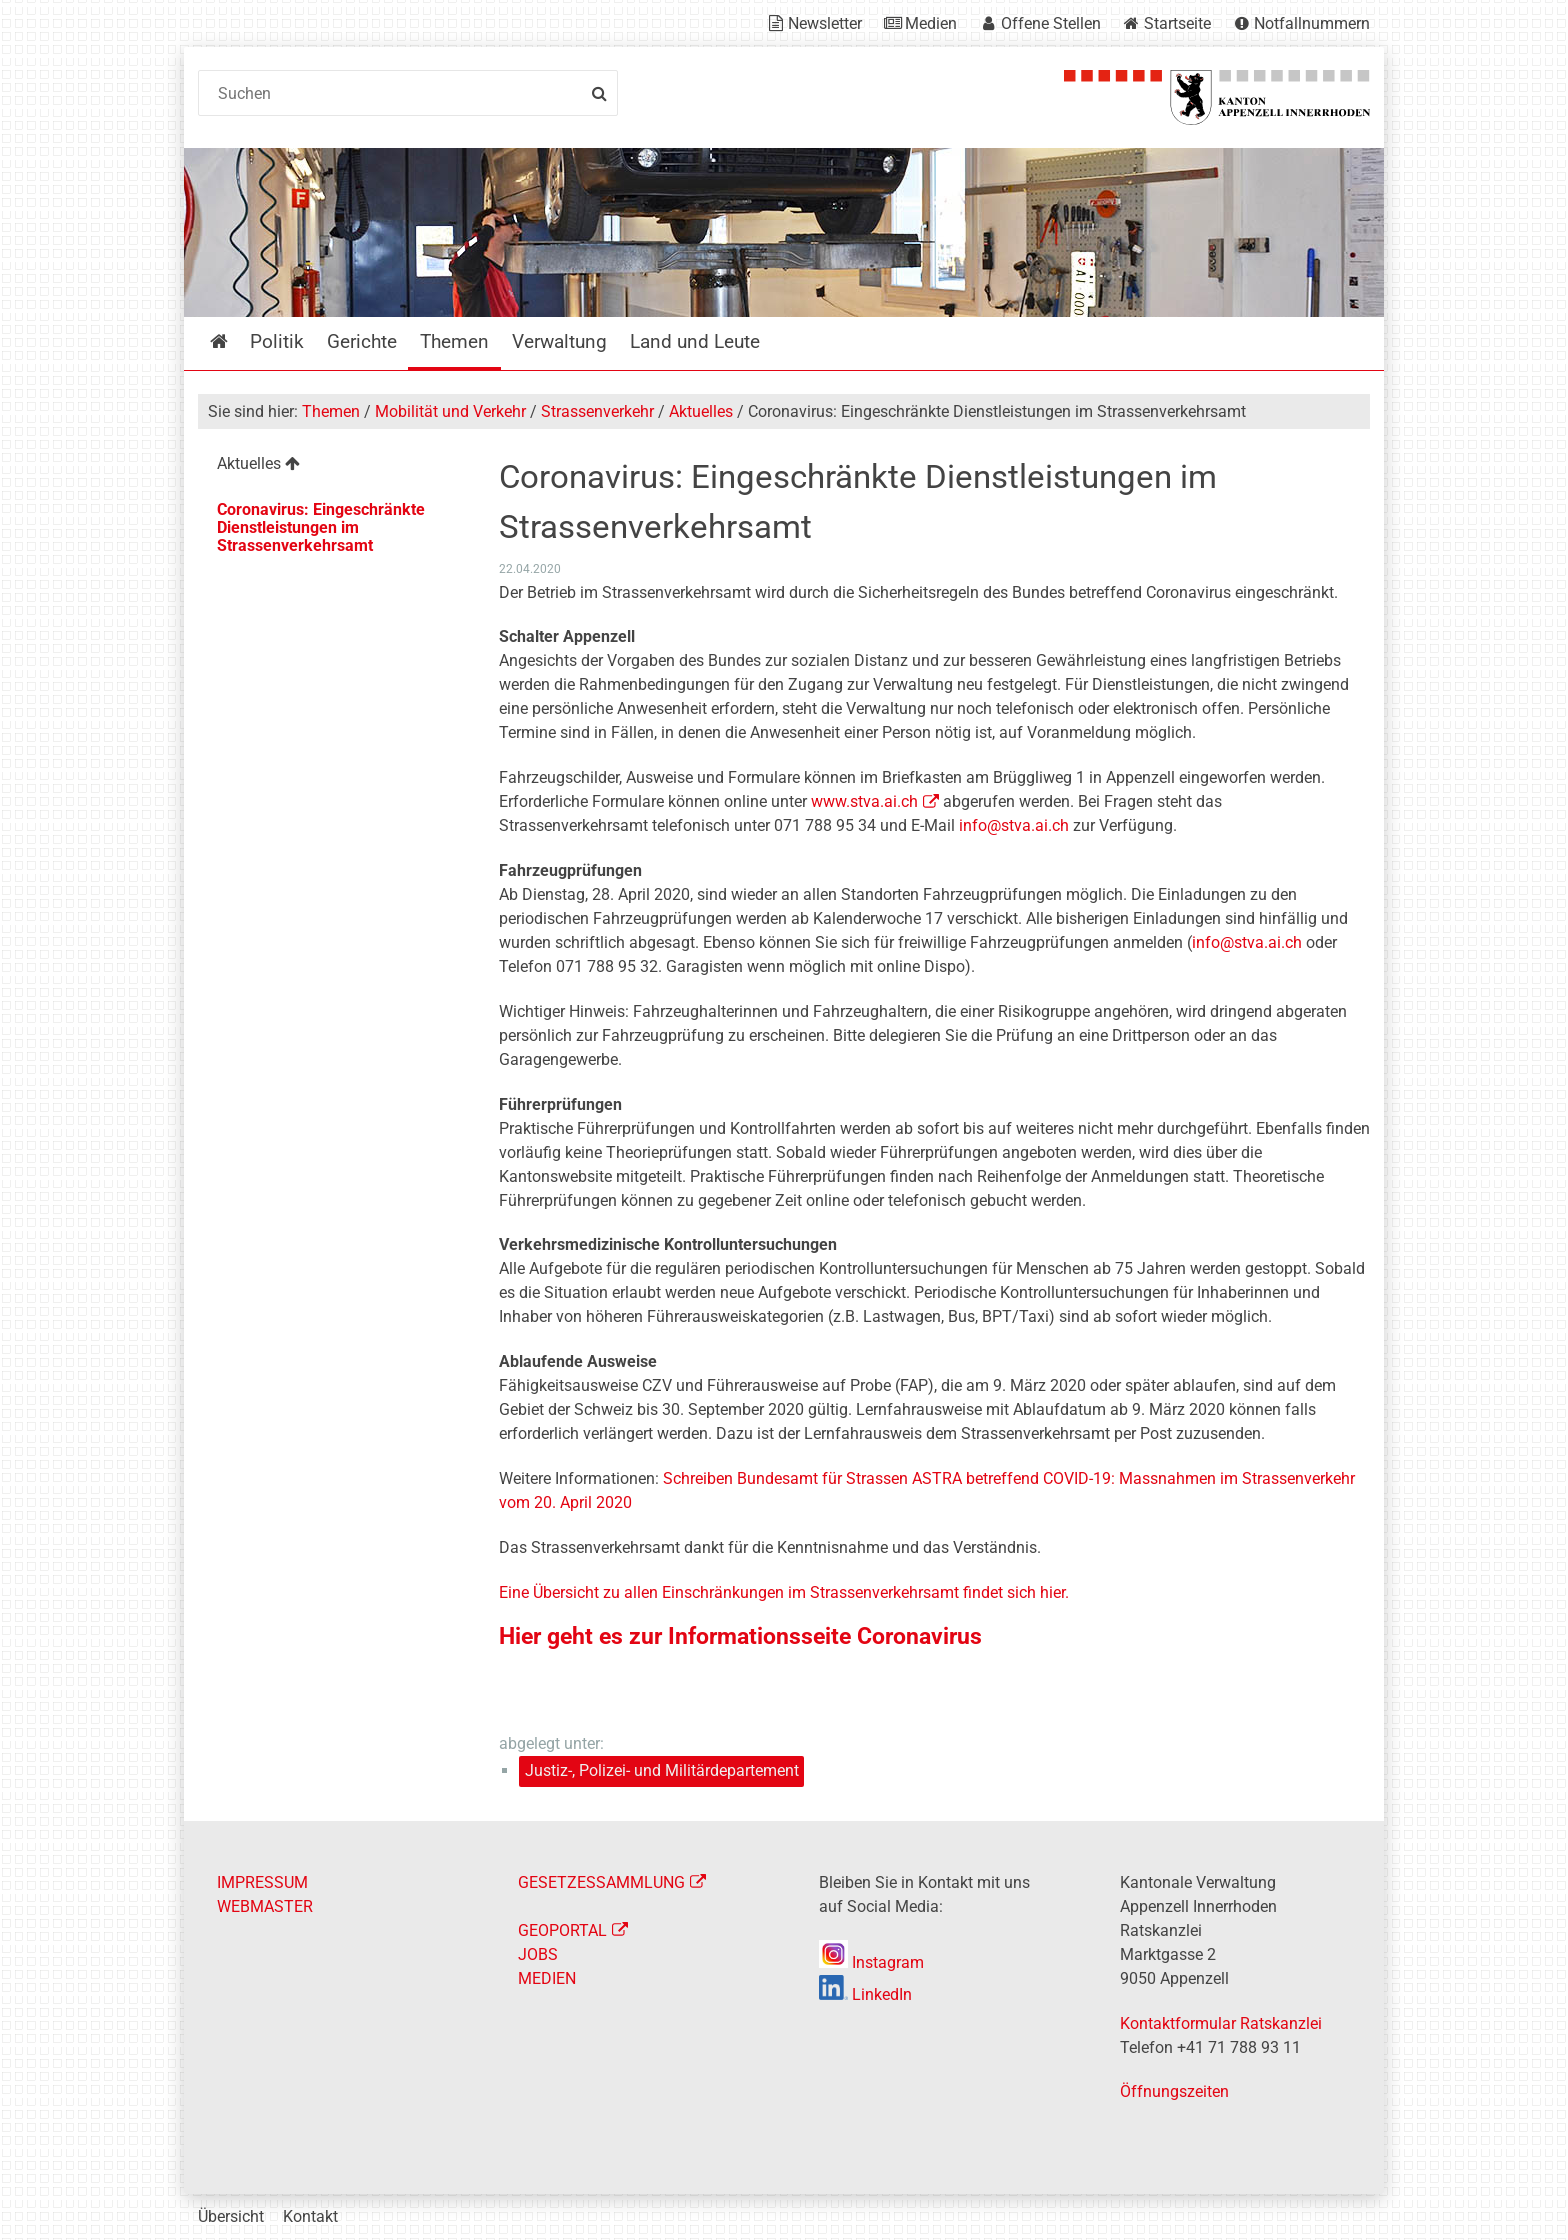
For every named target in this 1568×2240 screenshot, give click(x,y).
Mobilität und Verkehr (450, 411)
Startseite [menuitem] (233, 341)
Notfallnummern (1312, 23)
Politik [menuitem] (277, 341)
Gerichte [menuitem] (362, 341)
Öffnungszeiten (1174, 2091)
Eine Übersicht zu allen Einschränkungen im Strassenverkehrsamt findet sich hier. (786, 1592)
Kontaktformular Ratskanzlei (1221, 2023)
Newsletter (825, 23)
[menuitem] (332, 466)
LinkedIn (865, 1994)
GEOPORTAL (562, 1930)
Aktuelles (701, 411)
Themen (331, 411)
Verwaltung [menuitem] (559, 341)
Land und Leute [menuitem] (695, 341)
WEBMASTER (265, 1906)
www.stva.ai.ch (864, 801)
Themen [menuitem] (454, 341)
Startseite (1177, 23)
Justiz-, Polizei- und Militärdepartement (662, 1770)
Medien (931, 23)
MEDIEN (547, 1978)
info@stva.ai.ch (1014, 825)
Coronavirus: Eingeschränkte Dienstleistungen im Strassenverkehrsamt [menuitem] (321, 527)
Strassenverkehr (597, 411)
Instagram (871, 1962)
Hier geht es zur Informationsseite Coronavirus (743, 1636)
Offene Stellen (1051, 23)
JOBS (538, 1954)
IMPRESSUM (262, 1882)
